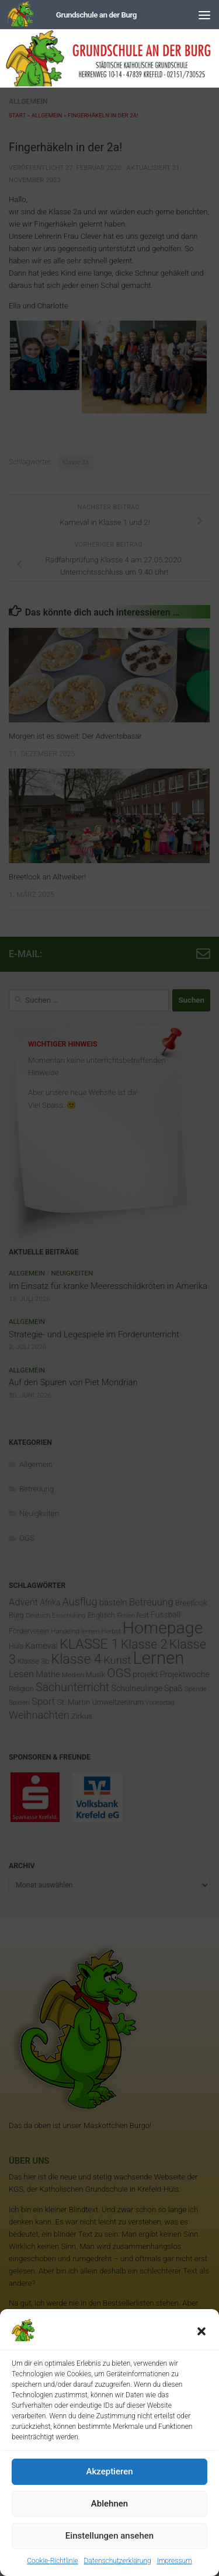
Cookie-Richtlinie (52, 2561)
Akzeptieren (109, 2471)
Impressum (174, 2561)
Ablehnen (109, 2503)
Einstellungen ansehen (109, 2535)
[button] (201, 2331)
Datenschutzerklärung (117, 2561)
